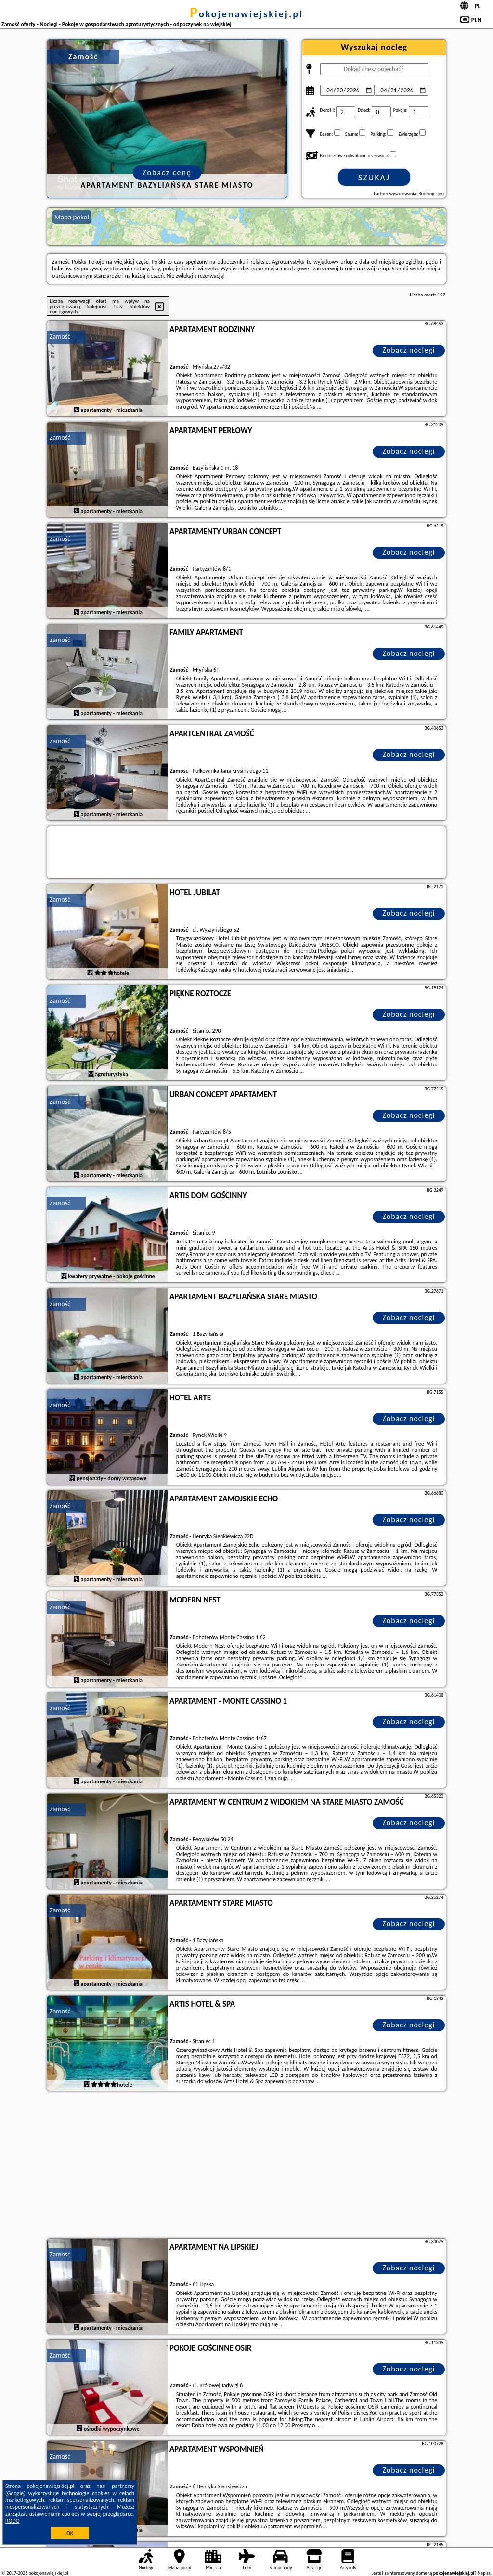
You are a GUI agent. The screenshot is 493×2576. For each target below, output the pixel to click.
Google (15, 2493)
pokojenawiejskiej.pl (246, 14)
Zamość (60, 337)
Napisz (484, 2573)
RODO (12, 2520)
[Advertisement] (246, 2166)
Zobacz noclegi (409, 350)
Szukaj (374, 177)
